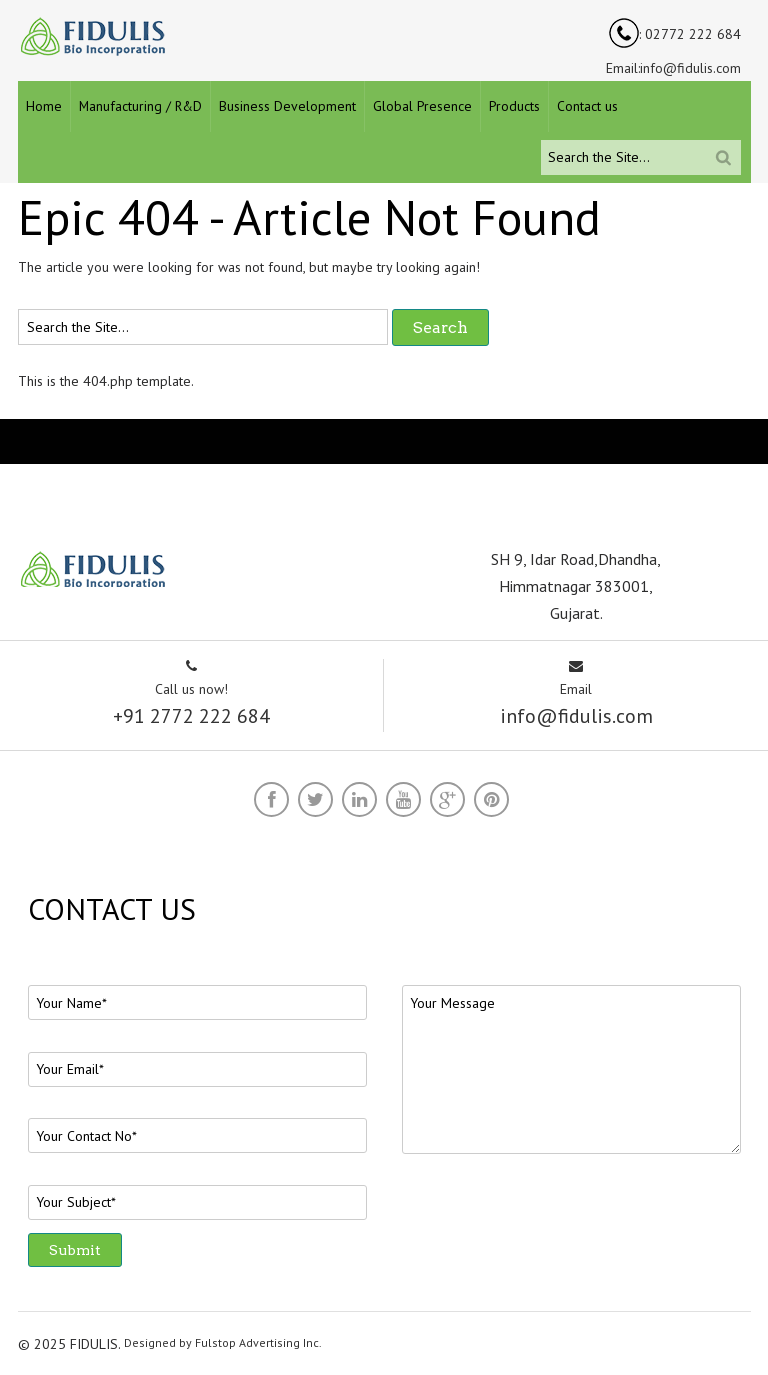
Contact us (587, 106)
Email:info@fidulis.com (673, 68)
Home (44, 106)
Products (514, 106)
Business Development (287, 106)
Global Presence (422, 106)
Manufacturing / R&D (140, 106)
